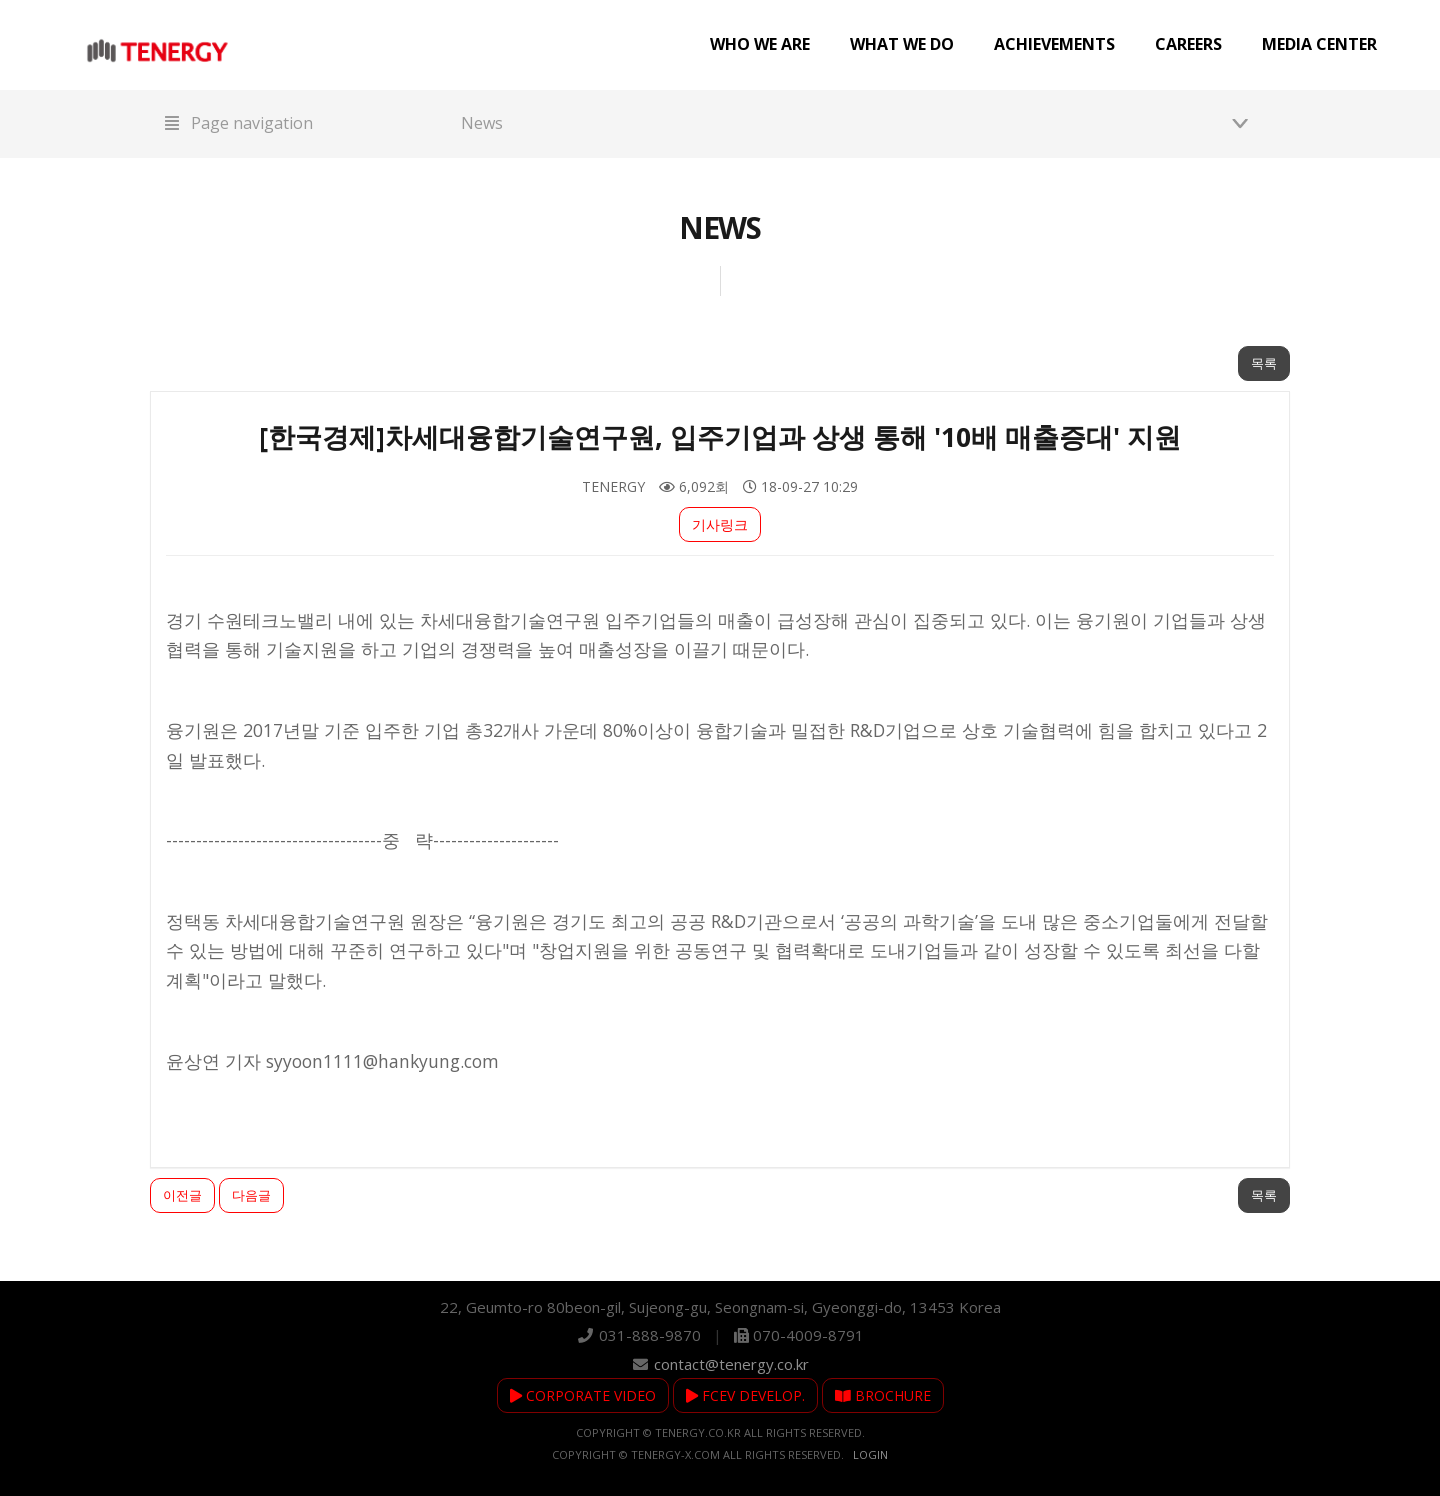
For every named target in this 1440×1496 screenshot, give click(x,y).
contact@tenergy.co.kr (731, 1364)
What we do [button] (902, 44)
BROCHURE (883, 1395)
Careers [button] (1188, 44)
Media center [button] (1319, 44)
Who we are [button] (760, 44)
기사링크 (720, 524)
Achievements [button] (1054, 44)
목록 (1264, 363)
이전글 (182, 1195)
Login (870, 1454)
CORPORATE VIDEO (583, 1395)
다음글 (251, 1195)
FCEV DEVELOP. (745, 1395)
